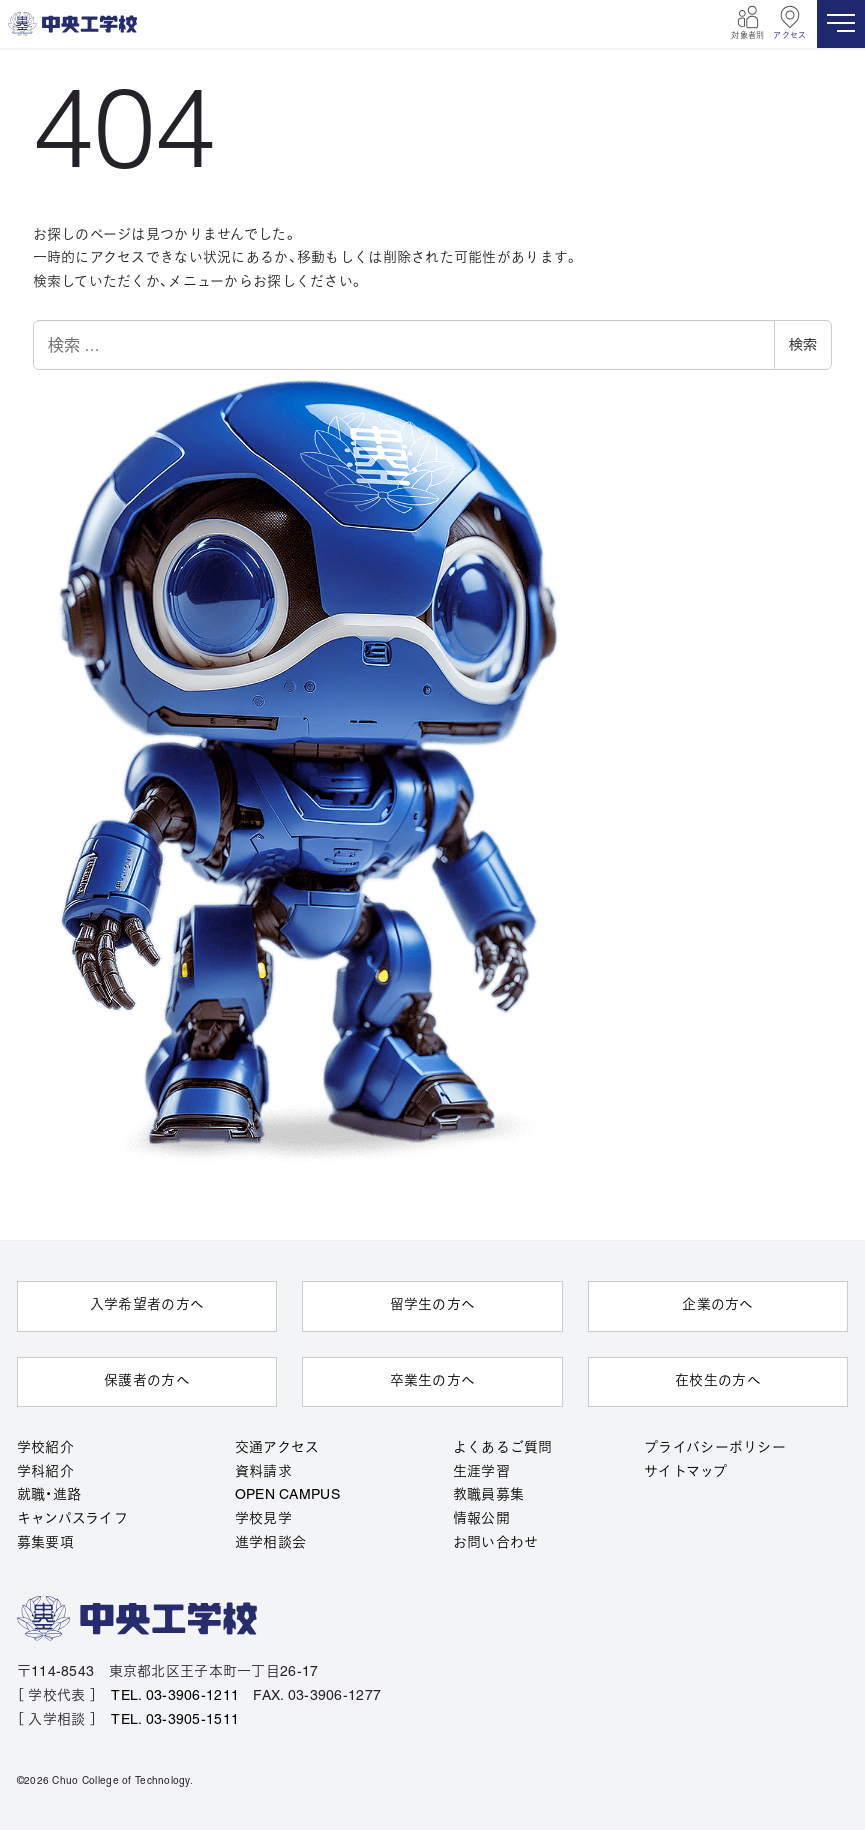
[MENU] (841, 24)
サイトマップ (685, 1471)
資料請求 (263, 1471)
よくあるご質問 (503, 1447)
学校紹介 (45, 1447)
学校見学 (263, 1519)
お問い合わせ (496, 1543)
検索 (803, 345)
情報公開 (481, 1519)
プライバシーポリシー (715, 1447)
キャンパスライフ (72, 1519)
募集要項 (45, 1543)
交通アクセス (277, 1447)
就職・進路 (49, 1495)
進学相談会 (270, 1543)
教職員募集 (488, 1495)
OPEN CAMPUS (287, 1495)
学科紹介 (45, 1471)
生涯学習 (481, 1471)
